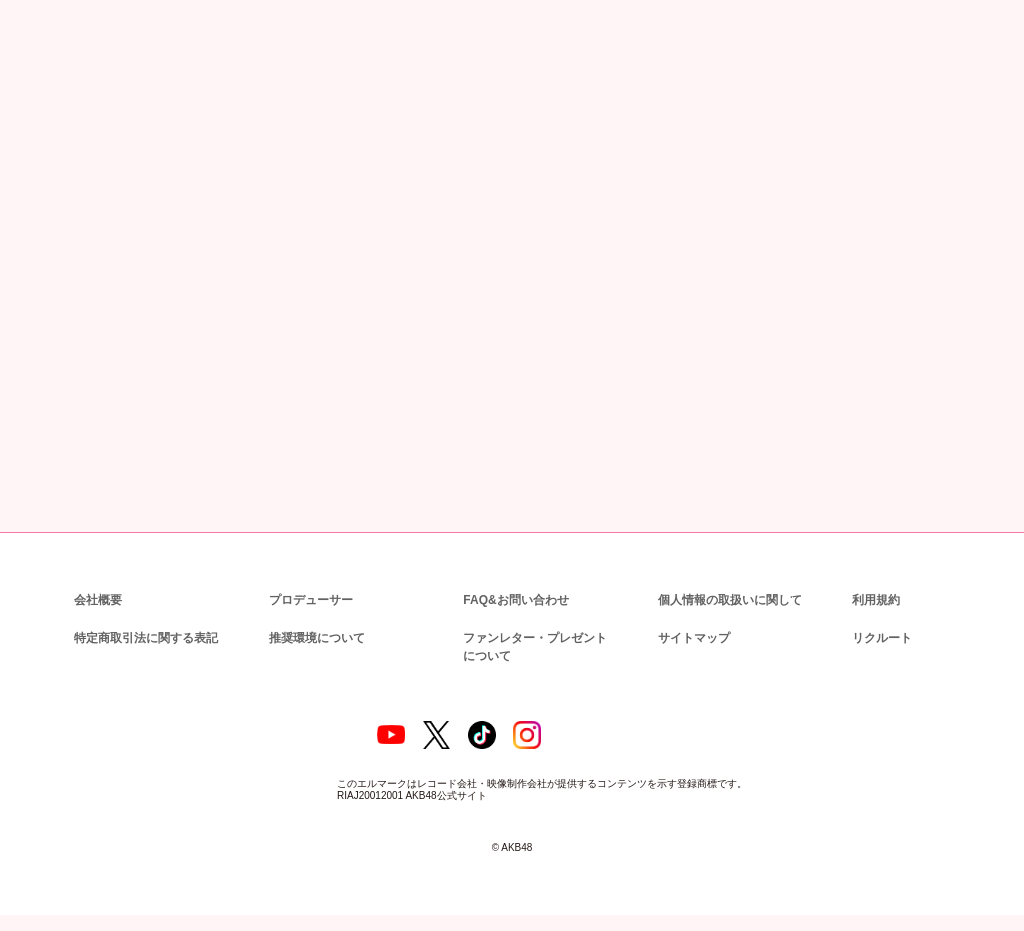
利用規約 (876, 600)
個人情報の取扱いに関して (728, 600)
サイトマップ (690, 638)
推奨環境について (315, 638)
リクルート (879, 638)
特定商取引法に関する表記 (145, 638)
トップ (39, 109)
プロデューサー (308, 600)
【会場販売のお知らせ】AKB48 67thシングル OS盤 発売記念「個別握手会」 (525, 385)
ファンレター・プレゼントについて (532, 647)
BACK (202, 447)
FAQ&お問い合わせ (515, 600)
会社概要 (98, 600)
